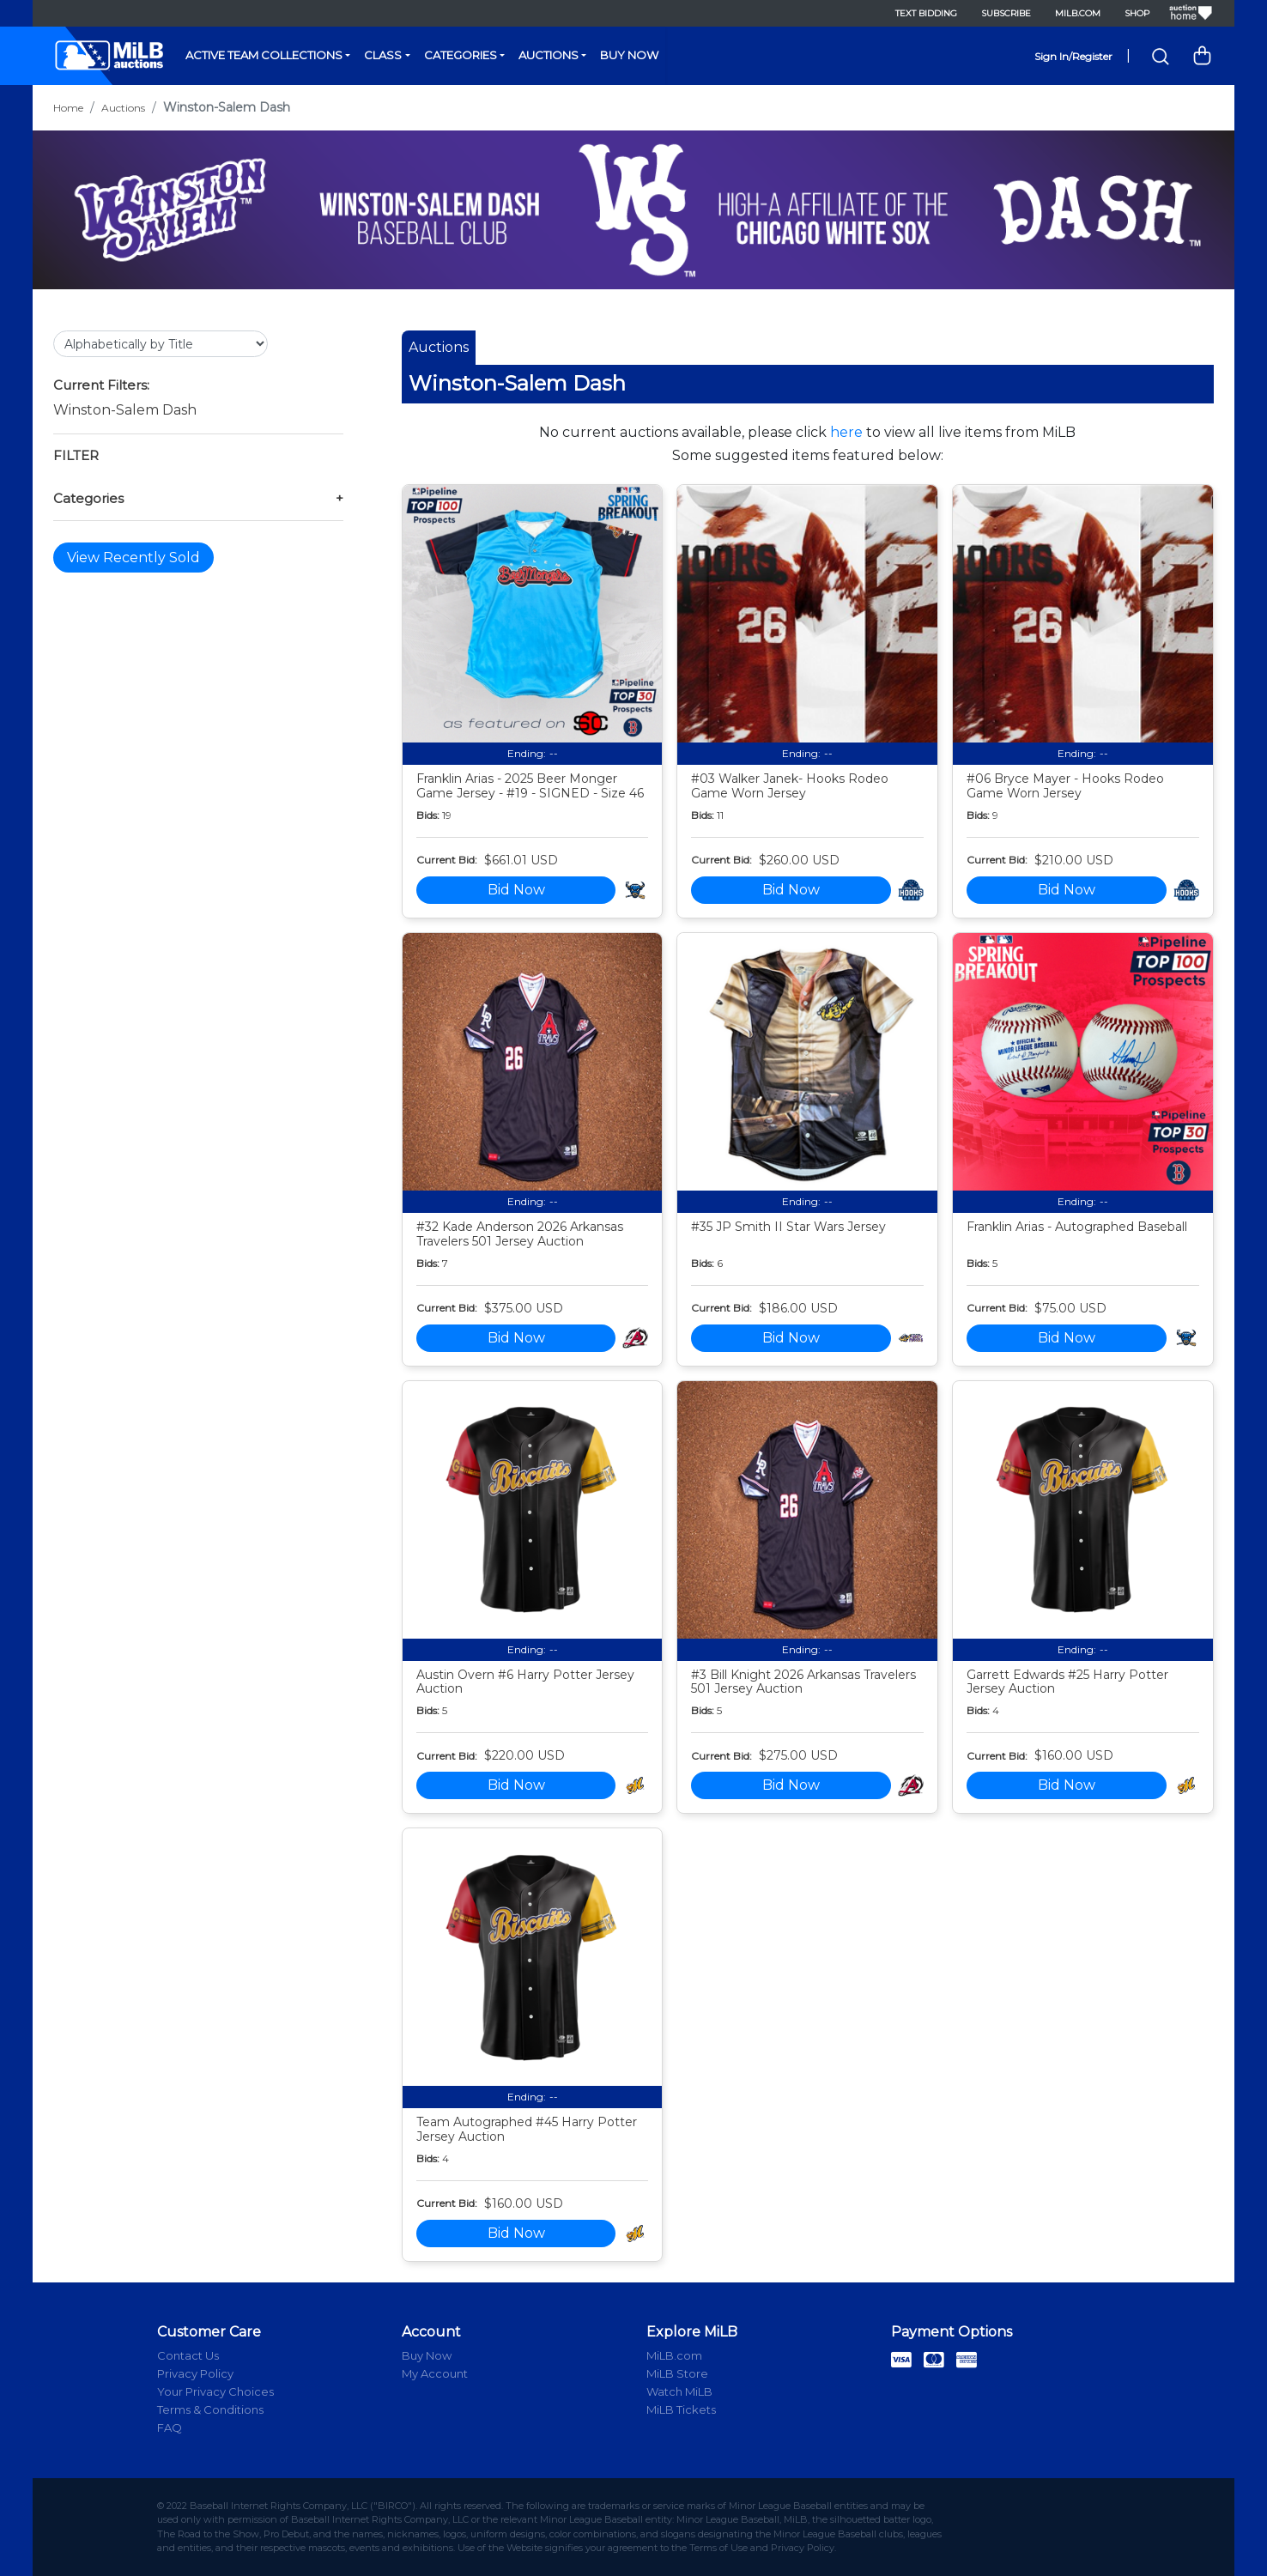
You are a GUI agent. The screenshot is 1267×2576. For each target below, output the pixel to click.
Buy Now (629, 55)
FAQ (169, 2427)
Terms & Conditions (210, 2409)
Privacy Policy (195, 2373)
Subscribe (1006, 13)
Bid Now (516, 890)
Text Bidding (926, 13)
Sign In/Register (1073, 56)
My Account (435, 2373)
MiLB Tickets (681, 2409)
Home (68, 107)
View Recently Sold (133, 557)
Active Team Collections (264, 55)
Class (383, 55)
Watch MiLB (679, 2391)
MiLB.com (1077, 13)
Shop (1137, 13)
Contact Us (188, 2355)
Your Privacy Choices (215, 2391)
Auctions (548, 55)
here (846, 432)
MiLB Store (677, 2373)
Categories (460, 55)
